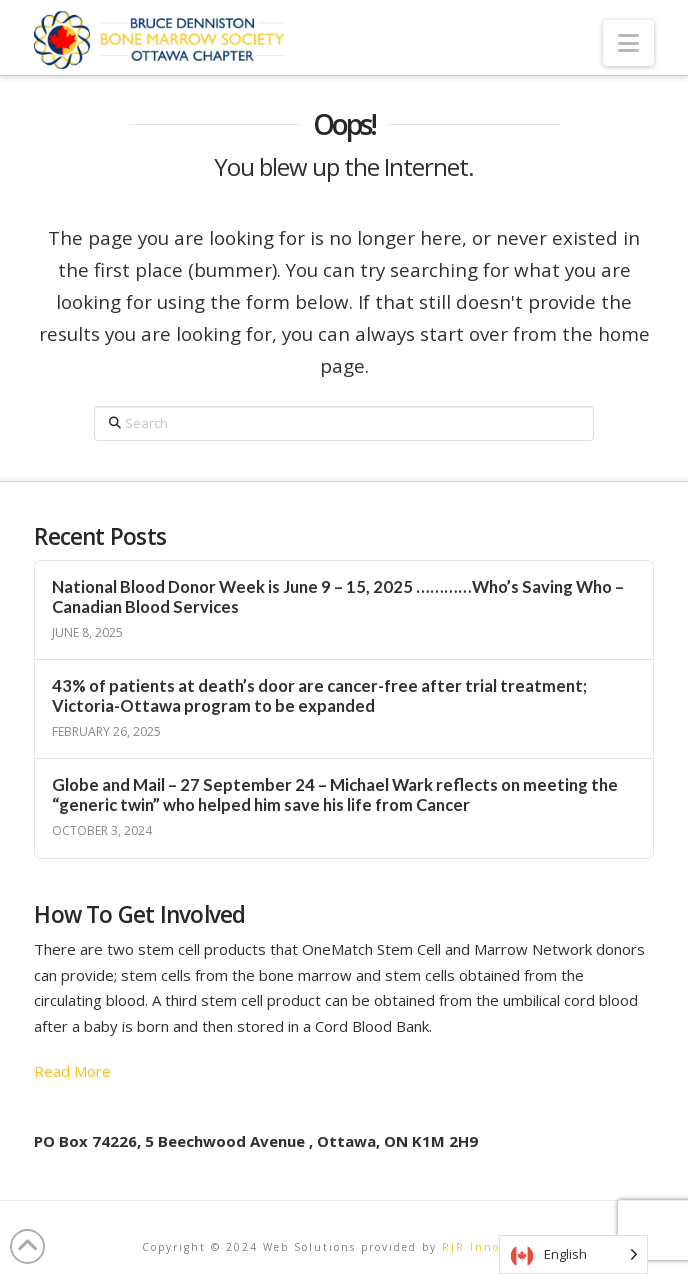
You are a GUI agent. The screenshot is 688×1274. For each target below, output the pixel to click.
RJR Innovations (494, 1247)
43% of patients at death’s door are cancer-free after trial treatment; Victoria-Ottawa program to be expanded (319, 696)
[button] (628, 43)
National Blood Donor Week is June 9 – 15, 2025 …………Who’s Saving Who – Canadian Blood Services (338, 597)
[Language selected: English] (573, 1254)
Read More (72, 1071)
